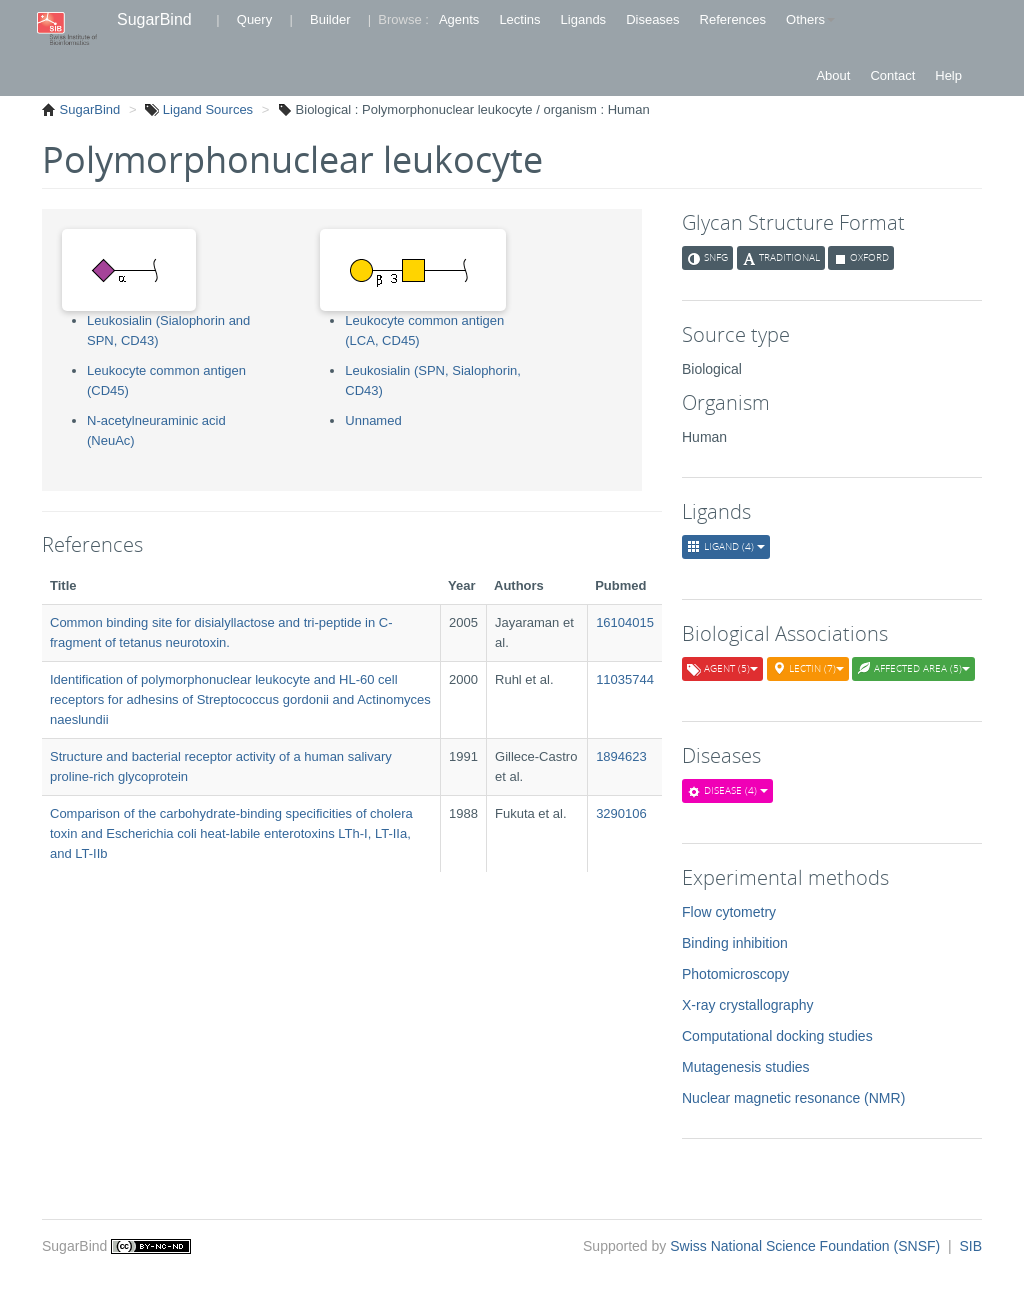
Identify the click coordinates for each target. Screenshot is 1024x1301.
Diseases (652, 19)
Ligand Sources (206, 109)
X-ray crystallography (748, 1005)
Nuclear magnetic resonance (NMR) (793, 1098)
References (733, 19)
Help (948, 75)
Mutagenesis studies (746, 1067)
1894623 (621, 756)
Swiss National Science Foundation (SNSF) (807, 1246)
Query (254, 19)
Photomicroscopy (735, 974)
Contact (892, 75)
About (833, 75)
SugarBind (154, 19)
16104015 (625, 622)
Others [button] (810, 19)
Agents (459, 19)
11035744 (625, 679)
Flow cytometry (729, 912)
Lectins (519, 19)
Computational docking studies (777, 1036)
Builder (330, 19)
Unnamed (373, 420)
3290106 (621, 813)
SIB (970, 1246)
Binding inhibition (735, 943)
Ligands (584, 19)
